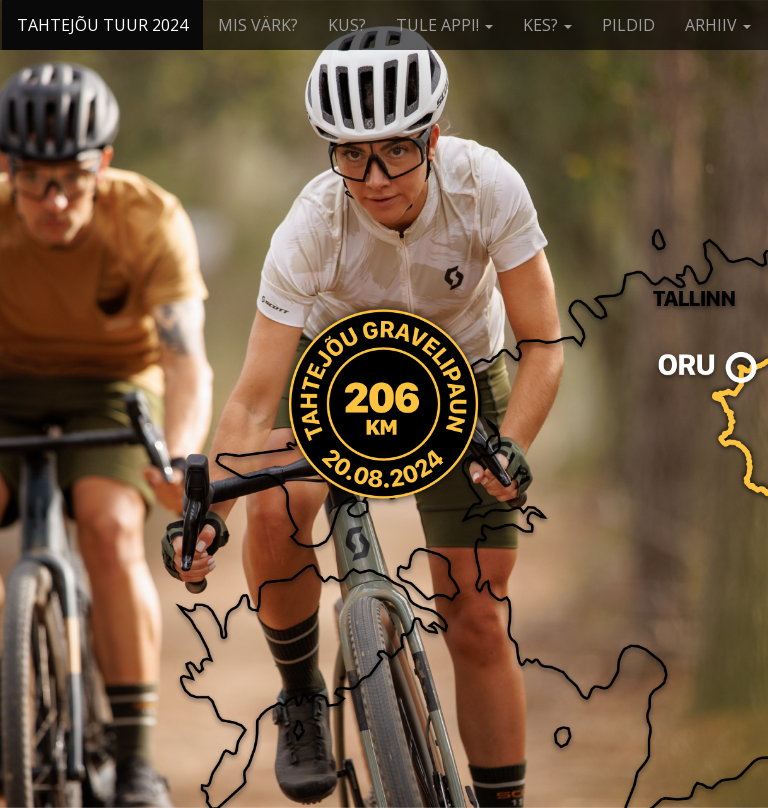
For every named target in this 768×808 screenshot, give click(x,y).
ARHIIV (718, 25)
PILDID (628, 25)
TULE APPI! (444, 25)
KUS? (347, 25)
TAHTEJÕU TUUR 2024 (102, 25)
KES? (547, 25)
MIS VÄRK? (258, 25)
